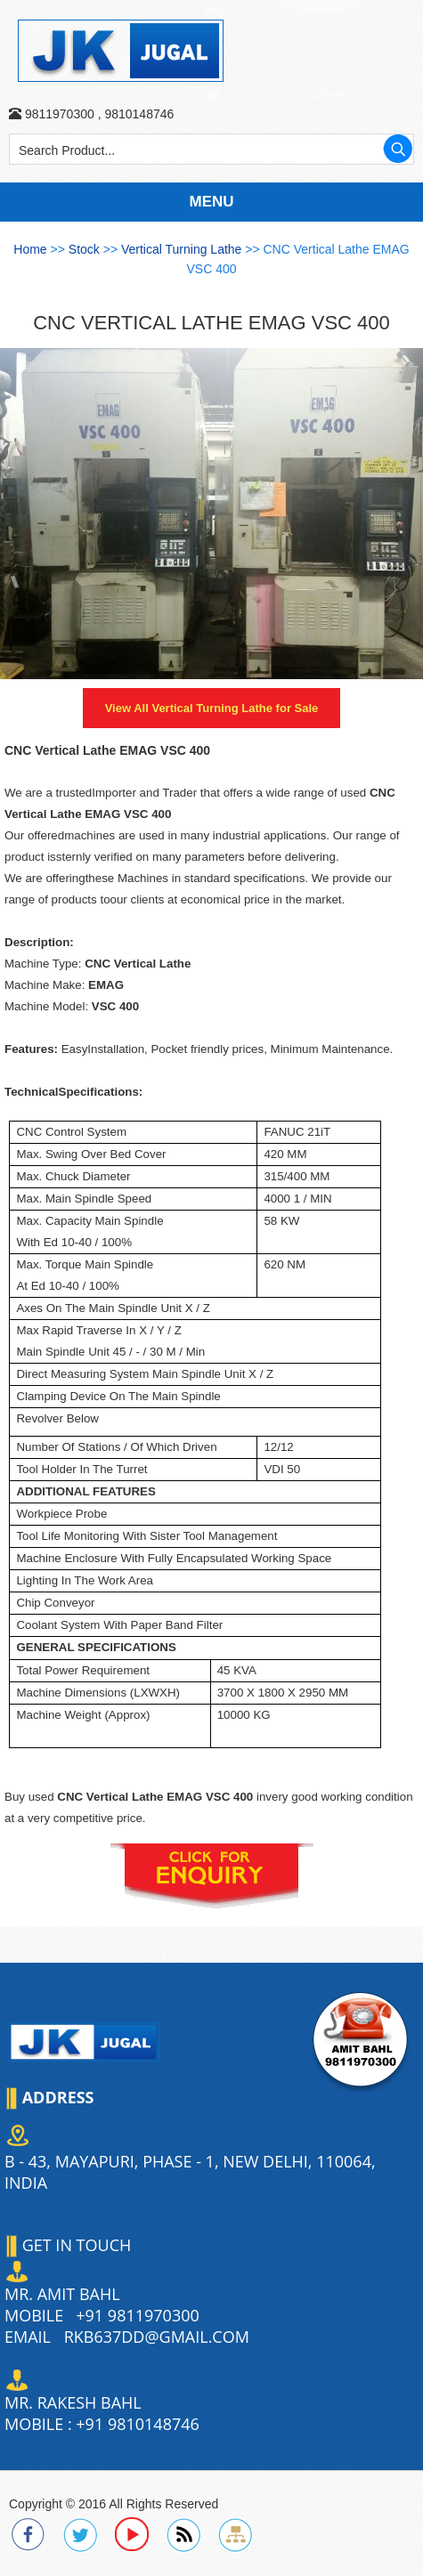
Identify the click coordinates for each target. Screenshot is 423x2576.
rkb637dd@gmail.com (156, 2336)
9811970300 (59, 114)
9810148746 (138, 114)
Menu (211, 201)
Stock (86, 249)
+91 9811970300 (137, 2315)
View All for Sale (212, 708)
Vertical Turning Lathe (183, 249)
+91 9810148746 (137, 2423)
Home (29, 249)
